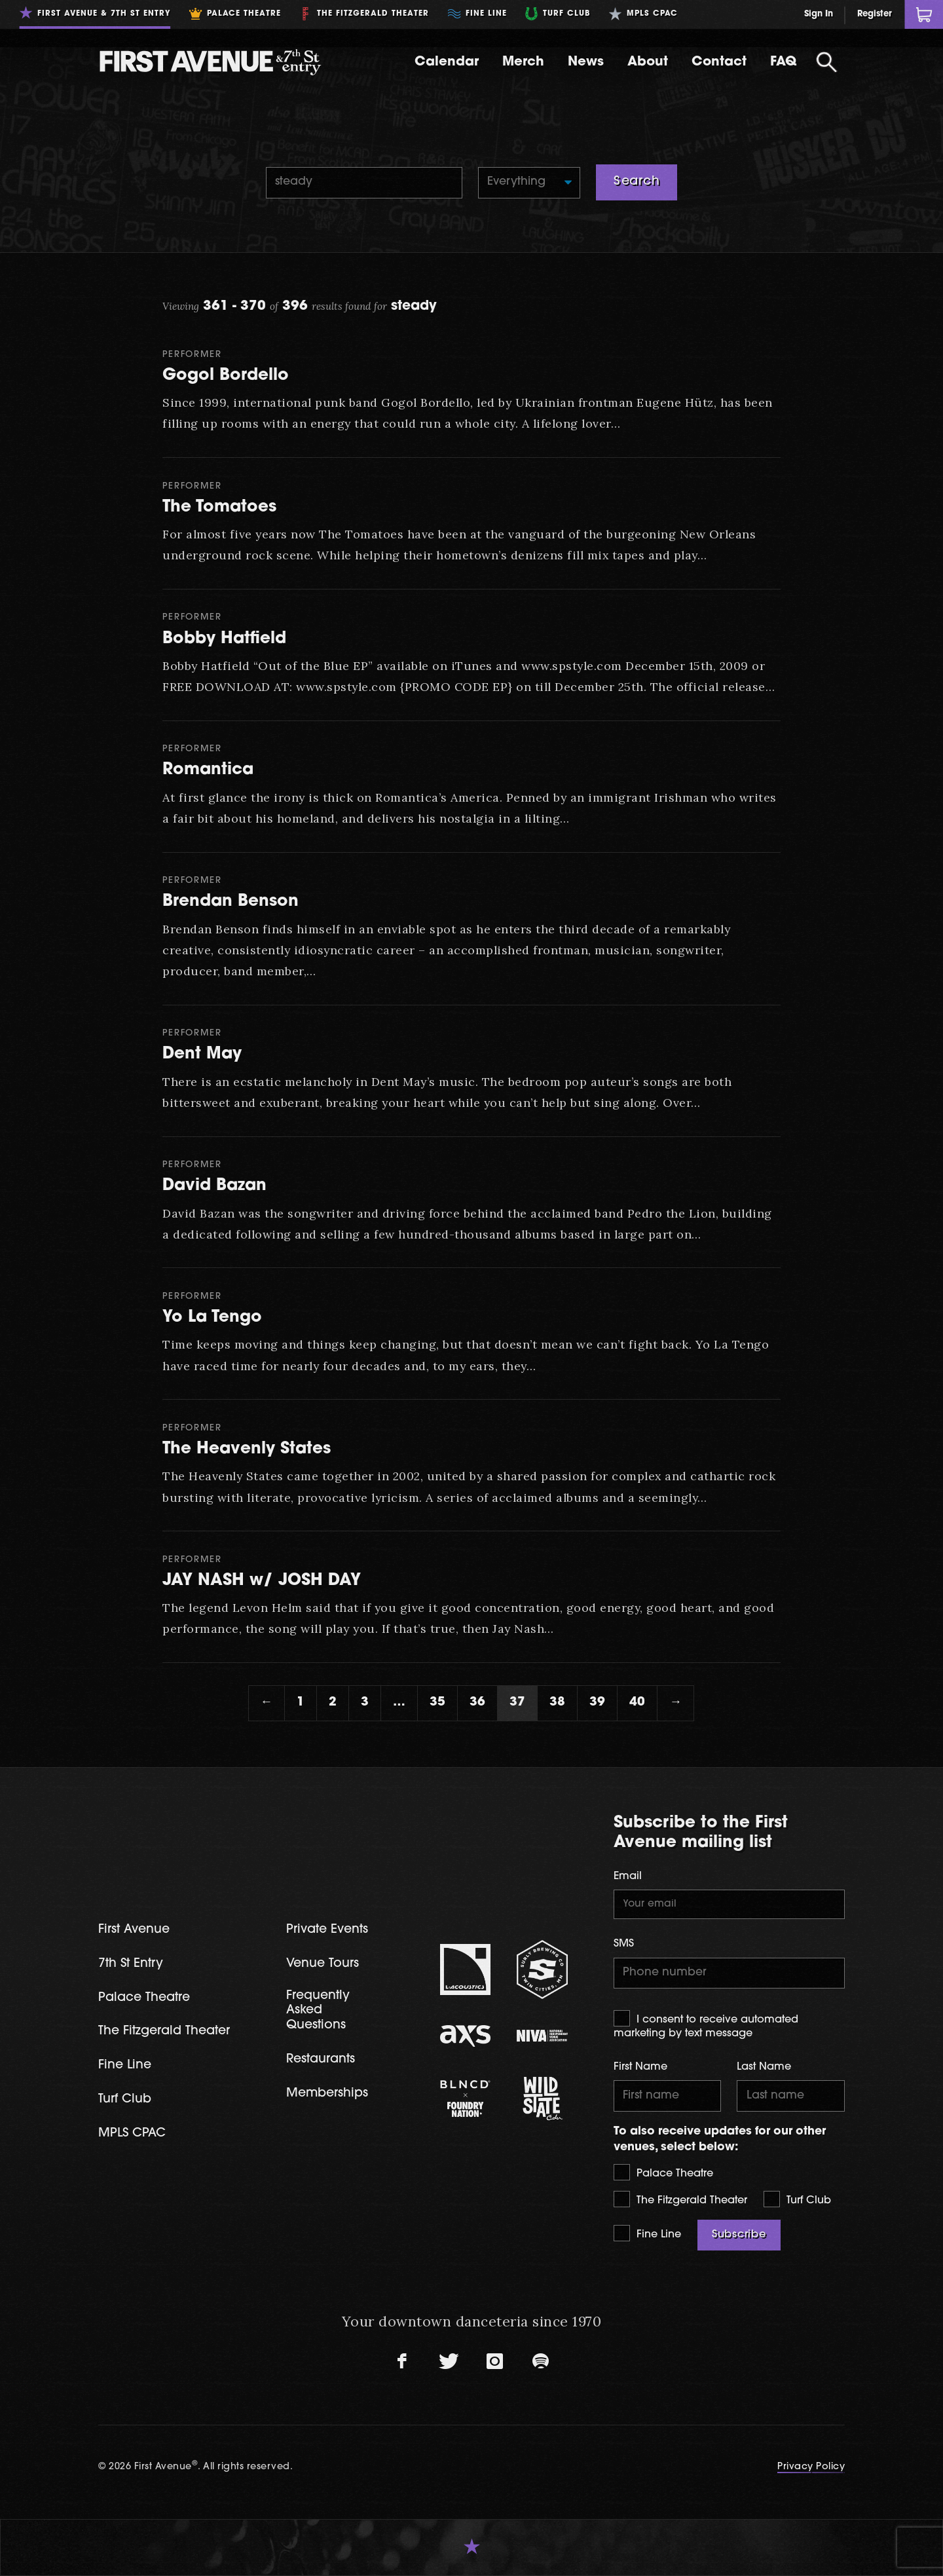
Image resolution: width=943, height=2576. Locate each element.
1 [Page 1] (301, 1702)
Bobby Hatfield (224, 639)
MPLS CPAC (132, 2133)
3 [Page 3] (365, 1702)
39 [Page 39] (597, 1702)
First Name (640, 2067)
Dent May (202, 1054)
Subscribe (739, 2235)
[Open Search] (826, 62)
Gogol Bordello (225, 375)
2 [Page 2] (333, 1702)
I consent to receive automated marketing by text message (706, 2024)
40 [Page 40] (637, 1702)
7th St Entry (130, 1964)
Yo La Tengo (212, 1317)
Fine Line (647, 2233)
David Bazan (214, 1186)
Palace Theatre (663, 2172)
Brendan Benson (230, 901)
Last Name (764, 2067)
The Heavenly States (246, 1449)
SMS (624, 1944)
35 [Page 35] (437, 1702)
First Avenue (134, 1930)
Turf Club (797, 2199)
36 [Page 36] (477, 1702)
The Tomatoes (219, 507)
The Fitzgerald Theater (680, 2199)
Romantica (207, 770)
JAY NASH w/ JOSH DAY (261, 1581)
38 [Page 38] (557, 1702)
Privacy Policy (811, 2467)
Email (628, 1876)
